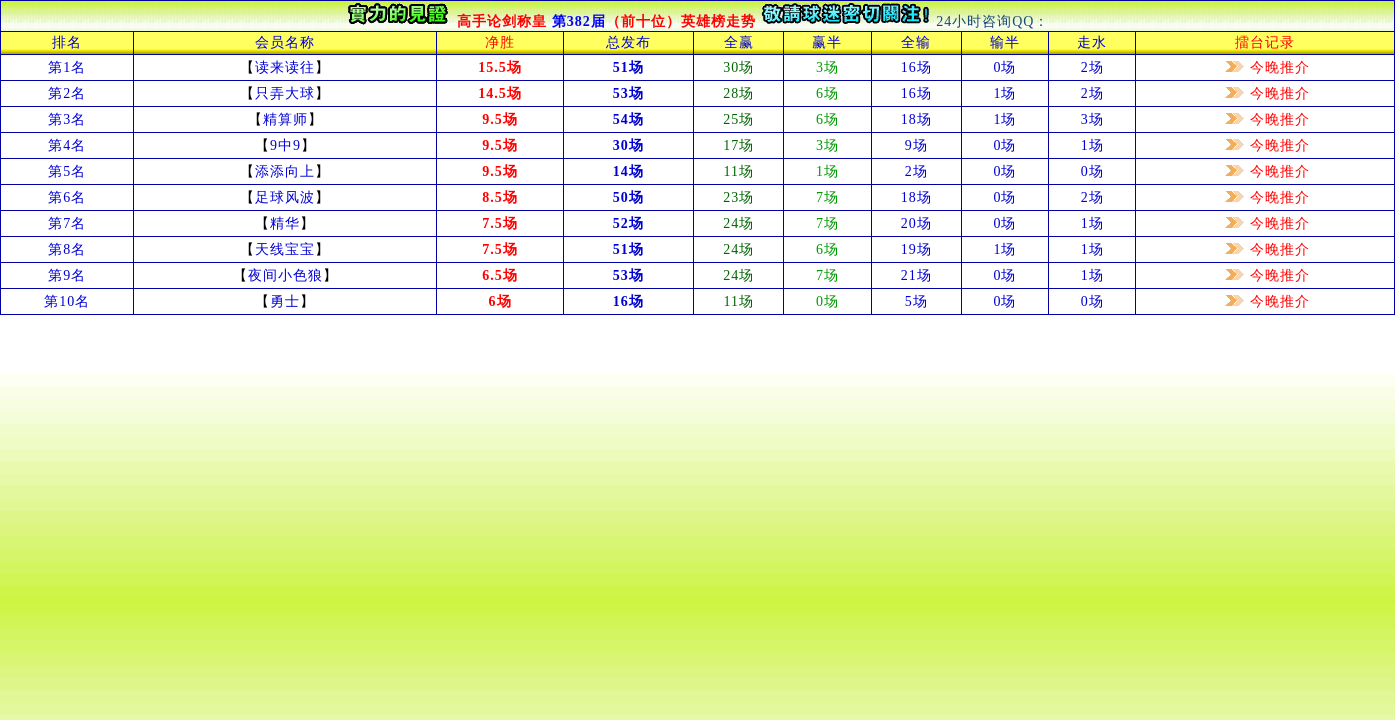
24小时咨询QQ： (992, 21)
